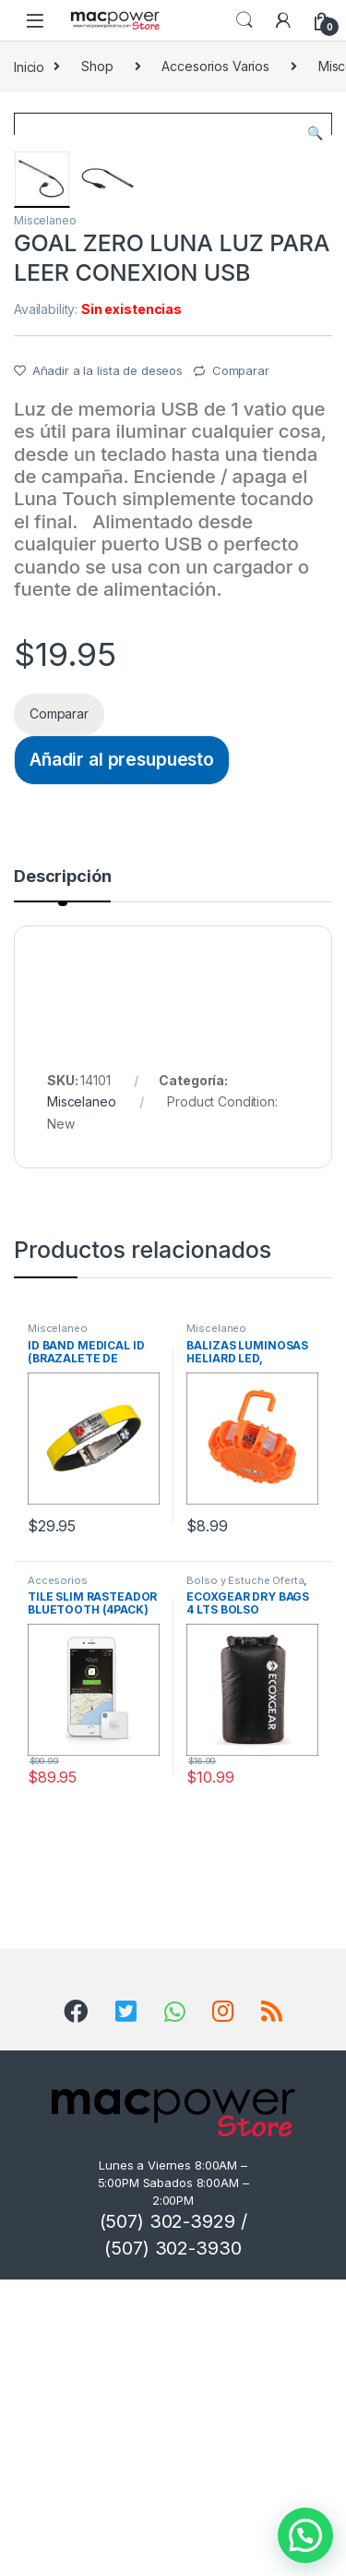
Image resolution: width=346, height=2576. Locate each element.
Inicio (29, 66)
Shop (97, 66)
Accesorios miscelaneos (61, 1882)
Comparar (240, 666)
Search (244, 20)
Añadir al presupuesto (122, 1056)
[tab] (62, 1181)
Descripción (62, 1173)
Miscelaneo (45, 517)
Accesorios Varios (215, 66)
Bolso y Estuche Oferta (245, 1876)
